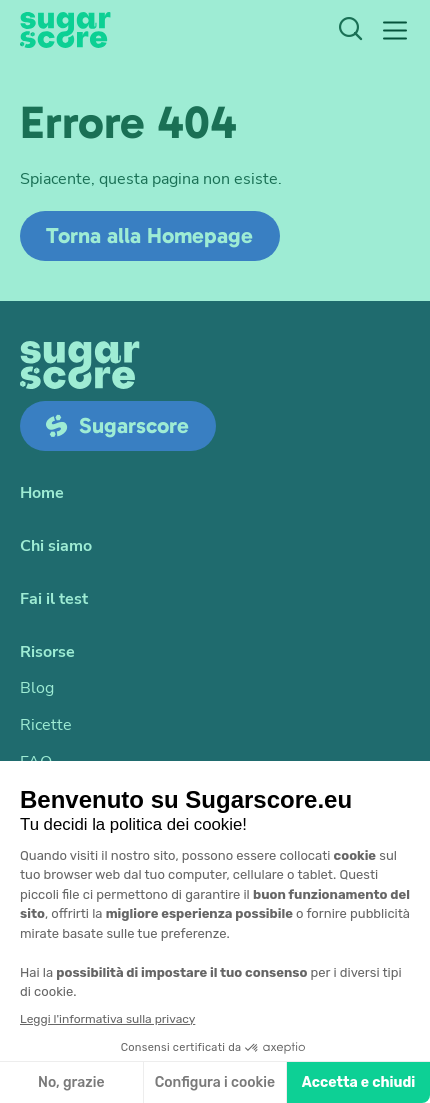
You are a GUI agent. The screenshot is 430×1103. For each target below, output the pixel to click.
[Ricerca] (350, 31)
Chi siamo (56, 546)
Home (42, 493)
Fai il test (54, 599)
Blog (37, 688)
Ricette (46, 725)
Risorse (47, 652)
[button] (395, 30)
